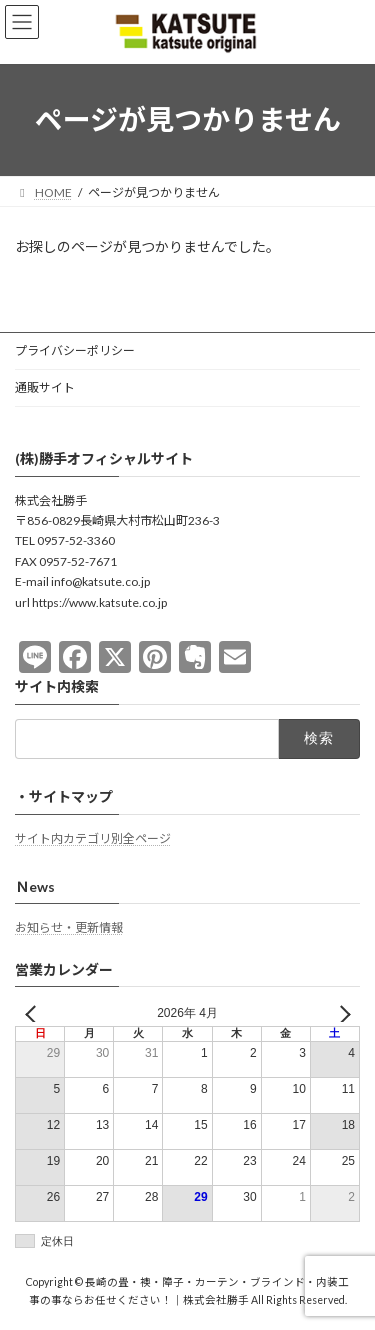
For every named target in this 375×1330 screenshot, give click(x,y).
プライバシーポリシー (75, 350)
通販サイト (45, 387)
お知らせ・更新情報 (69, 927)
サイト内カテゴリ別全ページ (93, 837)
